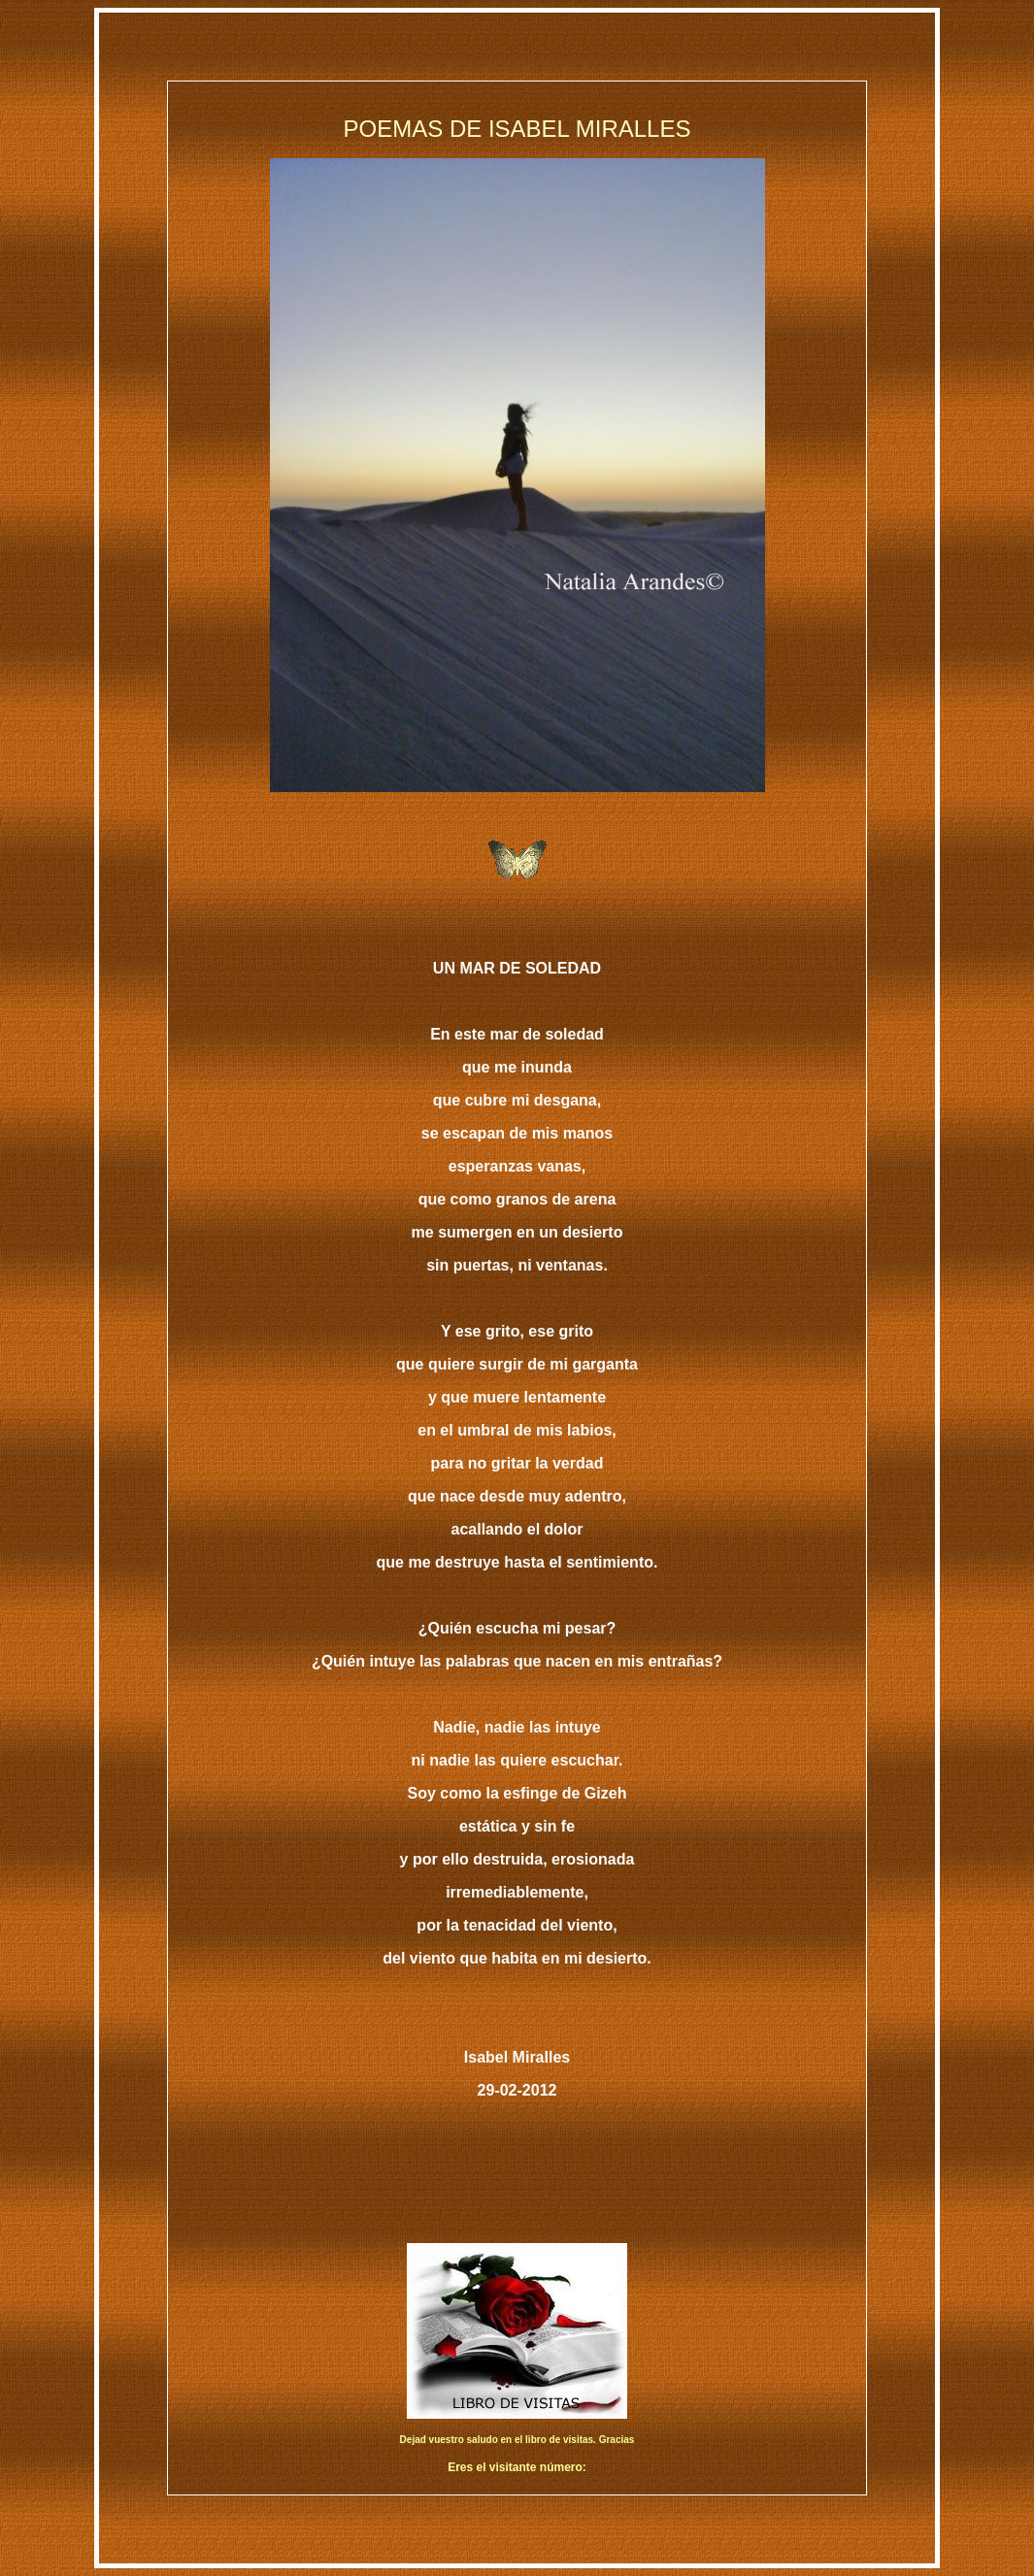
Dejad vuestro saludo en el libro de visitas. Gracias (517, 2439)
